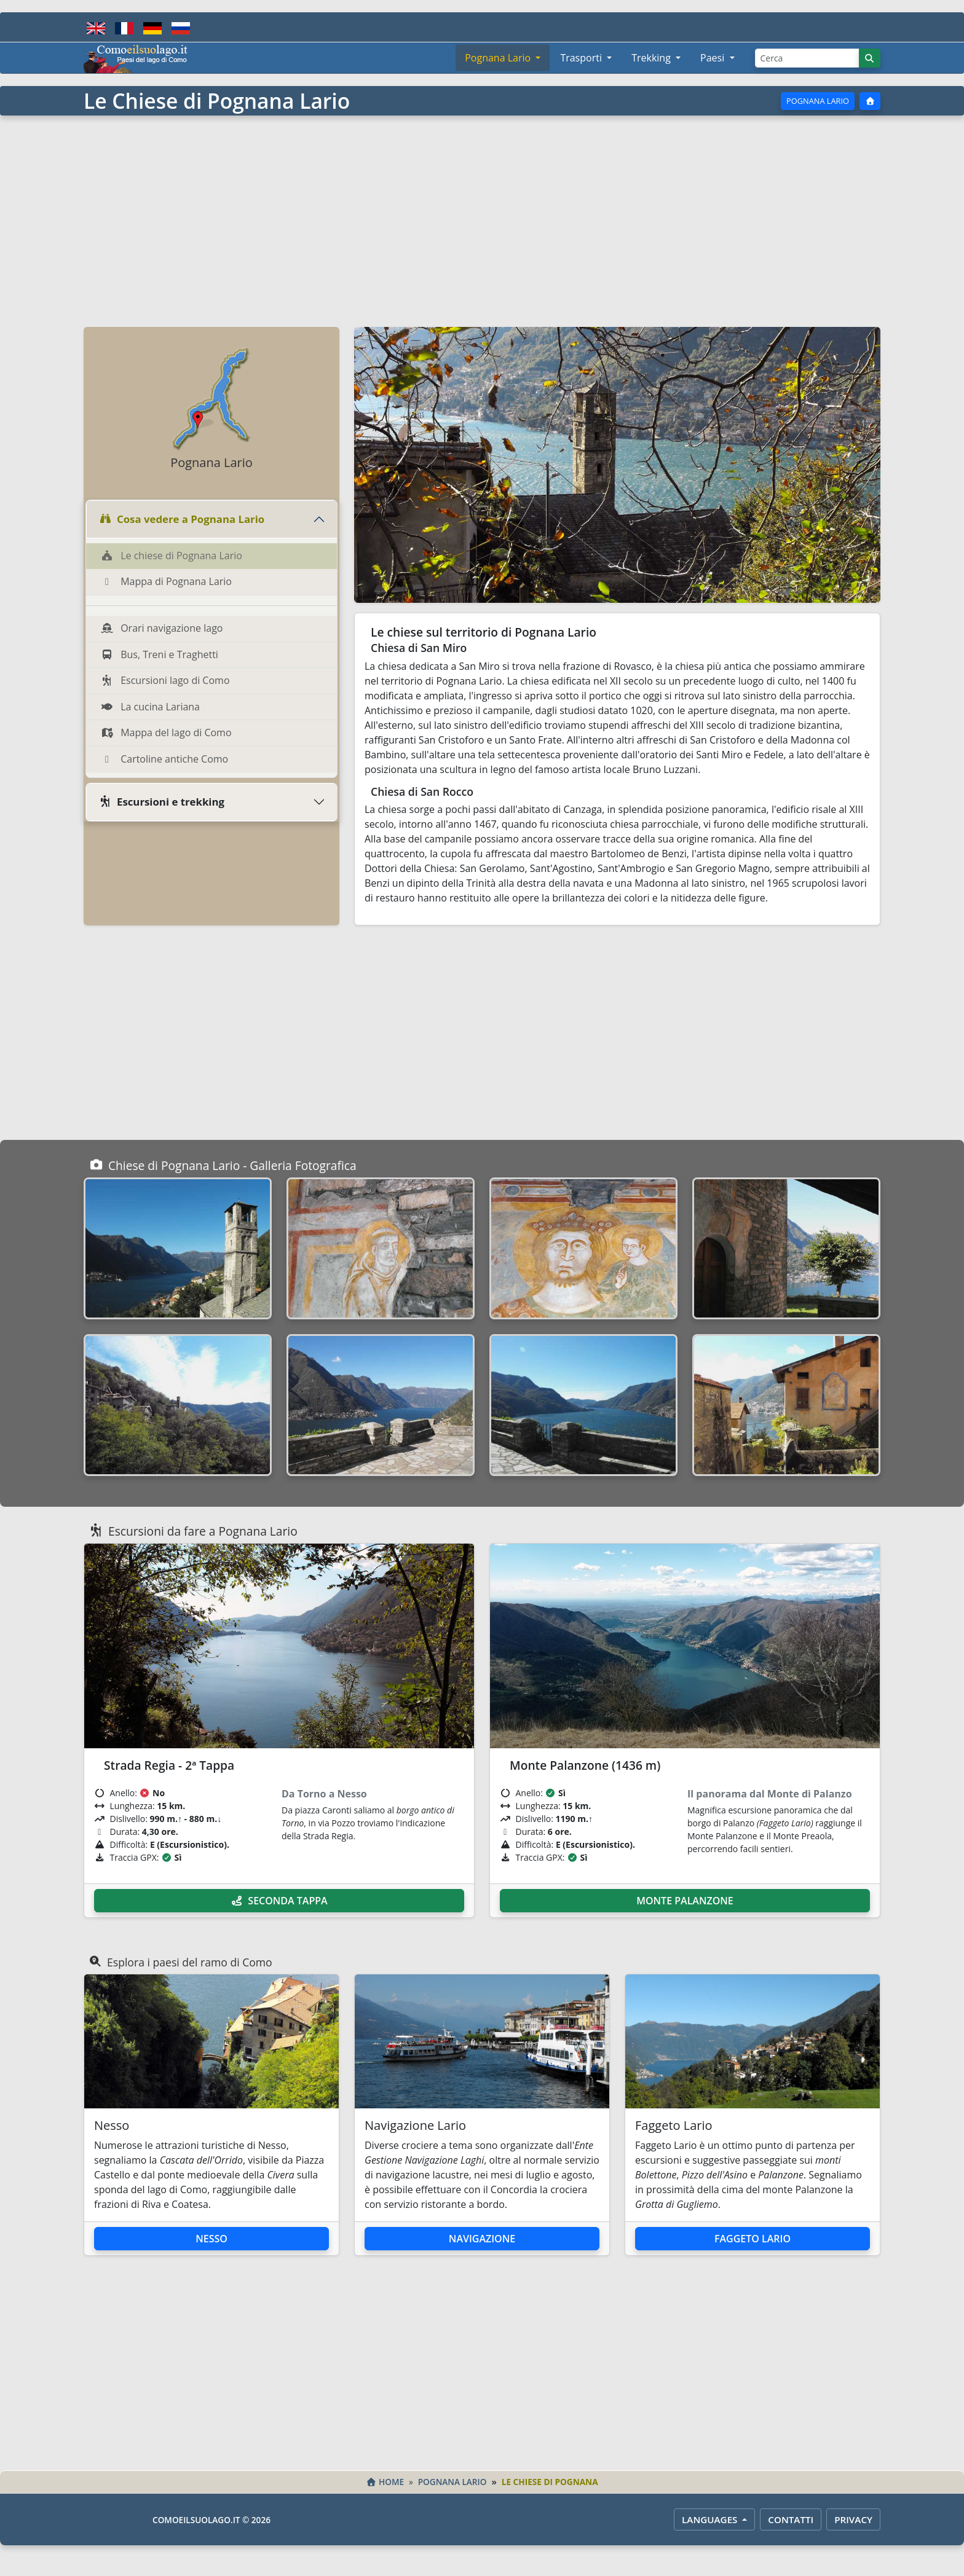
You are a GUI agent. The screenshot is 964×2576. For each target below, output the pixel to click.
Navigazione (482, 2238)
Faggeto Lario (752, 2238)
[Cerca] (807, 58)
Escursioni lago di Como (165, 680)
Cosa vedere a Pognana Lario (181, 519)
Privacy (853, 2519)
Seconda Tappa (279, 1900)
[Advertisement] (482, 220)
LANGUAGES (711, 2519)
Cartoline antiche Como (164, 759)
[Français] (124, 27)
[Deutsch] (152, 27)
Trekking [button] (652, 58)
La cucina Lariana (150, 706)
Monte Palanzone (684, 1900)
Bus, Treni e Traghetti (159, 654)
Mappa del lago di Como (166, 732)
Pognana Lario (817, 100)
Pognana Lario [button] (499, 58)
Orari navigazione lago (162, 628)
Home (385, 2482)
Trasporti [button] (582, 58)
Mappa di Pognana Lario (166, 581)
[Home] (869, 101)
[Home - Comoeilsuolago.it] (136, 57)
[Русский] (181, 27)
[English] (96, 27)
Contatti (790, 2519)
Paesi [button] (713, 58)
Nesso (211, 2238)
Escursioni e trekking (161, 802)
